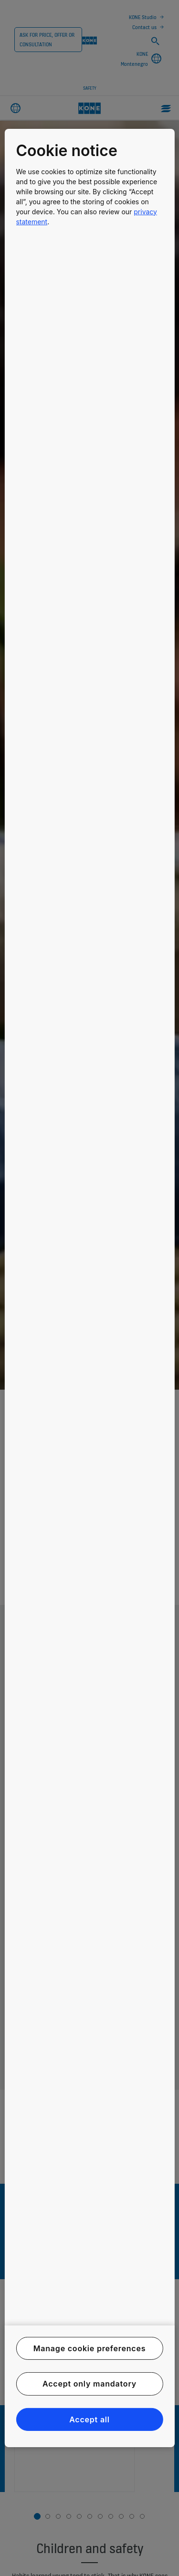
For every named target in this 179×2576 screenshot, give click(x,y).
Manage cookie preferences (89, 2348)
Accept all (89, 2419)
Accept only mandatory (89, 2383)
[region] (89, 1288)
